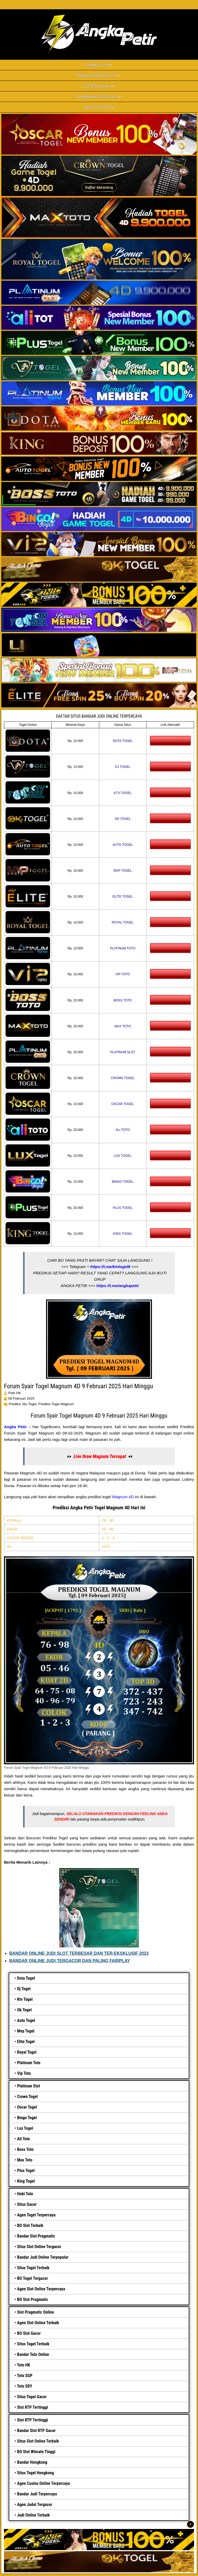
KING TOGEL (122, 1234)
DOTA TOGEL (123, 741)
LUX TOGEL (123, 1156)
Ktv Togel (25, 1999)
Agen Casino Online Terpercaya (43, 2483)
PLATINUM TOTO (123, 948)
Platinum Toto (28, 2062)
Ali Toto (23, 2138)
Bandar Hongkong (32, 2462)
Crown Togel (27, 2096)
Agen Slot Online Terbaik (38, 2322)
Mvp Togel (25, 2031)
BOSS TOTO (123, 1000)
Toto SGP (24, 2375)
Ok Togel (24, 2009)
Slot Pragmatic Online (35, 2312)
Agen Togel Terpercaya (36, 2214)
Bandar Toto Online (33, 2354)
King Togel (26, 2181)
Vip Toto (24, 2073)
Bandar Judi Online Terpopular (42, 2257)
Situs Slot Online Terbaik (38, 2441)
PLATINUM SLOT (122, 1052)
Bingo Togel (27, 2117)
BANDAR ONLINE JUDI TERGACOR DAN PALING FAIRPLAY (69, 1960)
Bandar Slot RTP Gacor (36, 2430)
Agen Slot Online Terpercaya (41, 2288)
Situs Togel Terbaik (33, 2267)
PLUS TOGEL (123, 1208)
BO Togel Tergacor (32, 2278)
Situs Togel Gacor (32, 2396)
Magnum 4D (123, 1496)
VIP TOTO (122, 974)
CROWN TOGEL (123, 1078)
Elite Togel (25, 2041)
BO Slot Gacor (28, 2333)
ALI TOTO (123, 1130)
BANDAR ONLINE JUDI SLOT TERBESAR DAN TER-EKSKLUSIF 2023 (78, 1953)
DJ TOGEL (122, 767)
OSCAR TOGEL (122, 1104)
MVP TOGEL (123, 870)
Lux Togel (25, 2128)
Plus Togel (25, 2170)
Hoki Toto (25, 2193)
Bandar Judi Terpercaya (37, 2493)
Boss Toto (25, 2149)
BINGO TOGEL (123, 1181)
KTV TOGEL (123, 793)
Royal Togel (26, 2052)
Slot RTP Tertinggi (32, 2407)
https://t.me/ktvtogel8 (110, 1266)
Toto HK (23, 2365)
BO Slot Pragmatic (32, 2299)
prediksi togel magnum (56, 1404)
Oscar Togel (27, 2107)
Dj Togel (23, 1988)
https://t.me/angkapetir (117, 1285)
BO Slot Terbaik (30, 2225)
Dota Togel (26, 1978)
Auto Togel (26, 2020)
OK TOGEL (123, 819)
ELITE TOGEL (122, 896)
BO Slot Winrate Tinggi (36, 2451)
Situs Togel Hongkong (35, 2472)
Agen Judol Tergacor (34, 2504)
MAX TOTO (123, 1026)
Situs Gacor (27, 2204)
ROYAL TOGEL (123, 922)
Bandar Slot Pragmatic (36, 2236)
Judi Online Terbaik (33, 2515)
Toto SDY (24, 2386)
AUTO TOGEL (122, 845)
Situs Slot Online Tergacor (39, 2246)
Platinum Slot (28, 2085)
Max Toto (24, 2159)
